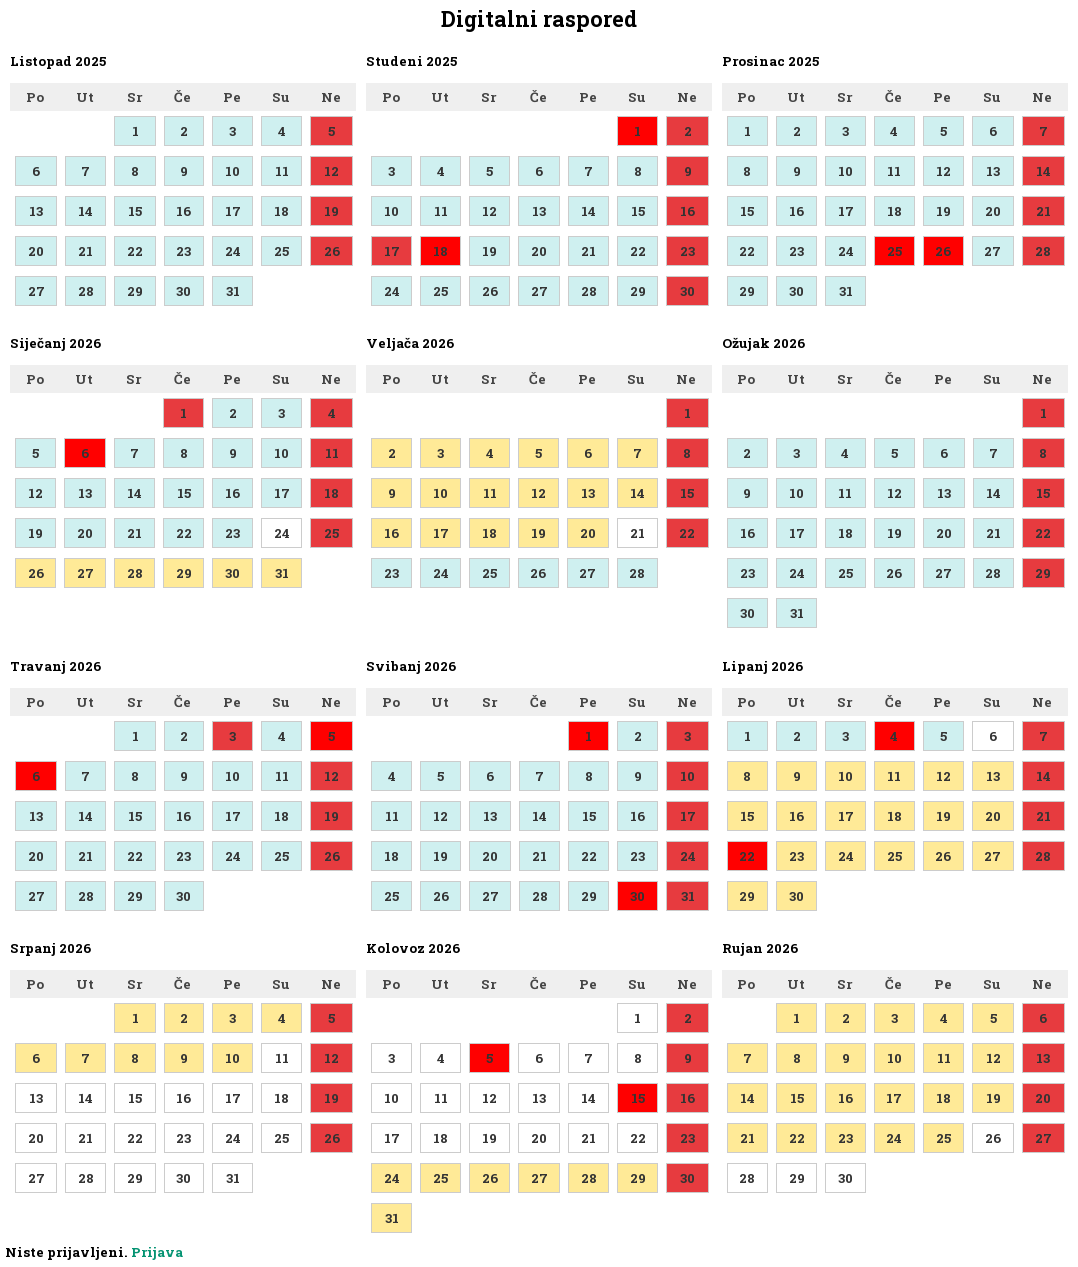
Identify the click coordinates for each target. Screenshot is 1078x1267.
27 (36, 291)
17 (233, 211)
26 (332, 251)
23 (183, 251)
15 (135, 211)
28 (86, 291)
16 (183, 211)
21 (85, 251)
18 (281, 211)
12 (331, 171)
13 (36, 211)
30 (183, 291)
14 (85, 211)
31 (233, 291)
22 (135, 251)
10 (232, 171)
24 (233, 251)
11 (282, 171)
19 (331, 211)
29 (135, 291)
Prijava (157, 1252)
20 (36, 251)
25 (281, 251)
